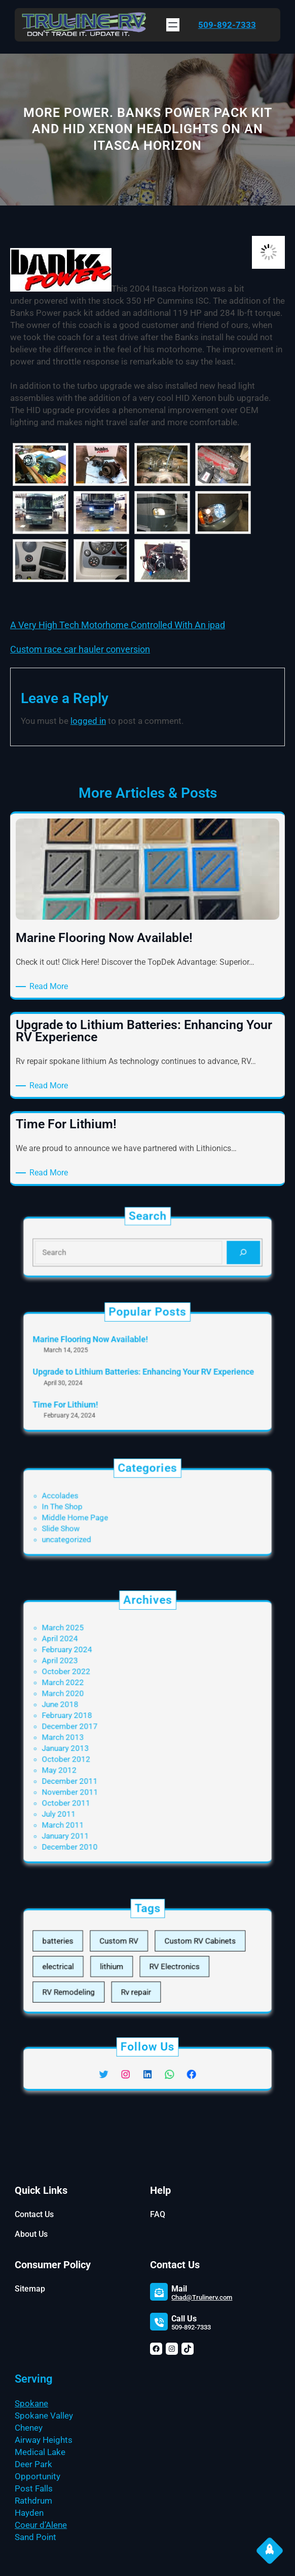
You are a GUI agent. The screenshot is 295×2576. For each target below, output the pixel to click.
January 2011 (94, 1799)
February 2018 (95, 1721)
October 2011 (94, 1778)
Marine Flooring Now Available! (110, 1350)
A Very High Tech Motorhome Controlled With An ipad (117, 625)
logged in (88, 721)
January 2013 (94, 1743)
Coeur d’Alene (41, 2525)
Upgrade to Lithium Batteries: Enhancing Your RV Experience (145, 1372)
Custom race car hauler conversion (80, 649)
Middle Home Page (100, 1516)
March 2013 (92, 1736)
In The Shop (92, 1508)
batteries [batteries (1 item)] (89, 1948)
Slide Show (91, 1523)
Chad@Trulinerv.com (201, 2297)
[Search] (209, 1250)
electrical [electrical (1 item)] (89, 1965)
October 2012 (94, 1750)
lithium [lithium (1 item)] (124, 1965)
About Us (31, 2234)
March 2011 (92, 1792)
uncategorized (95, 1530)
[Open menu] (172, 24)
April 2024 (90, 1671)
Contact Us (34, 2214)
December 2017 (97, 1728)
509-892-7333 (227, 25)
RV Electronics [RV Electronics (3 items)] (165, 1965)
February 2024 (95, 1678)
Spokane (31, 2403)
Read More (50, 986)
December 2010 (97, 1807)
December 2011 (97, 1764)
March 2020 (92, 1707)
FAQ (157, 2214)
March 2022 (92, 1700)
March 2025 (92, 1664)
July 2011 (90, 1785)
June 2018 (91, 1714)
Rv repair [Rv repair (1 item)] (140, 1981)
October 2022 (94, 1693)
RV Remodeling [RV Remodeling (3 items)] (96, 1981)
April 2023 (90, 1686)
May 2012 (90, 1757)
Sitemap (30, 2289)
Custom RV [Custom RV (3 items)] (128, 1948)
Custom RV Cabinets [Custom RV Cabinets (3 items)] (182, 1948)
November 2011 (97, 1771)
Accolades (91, 1501)
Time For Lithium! (94, 1393)
